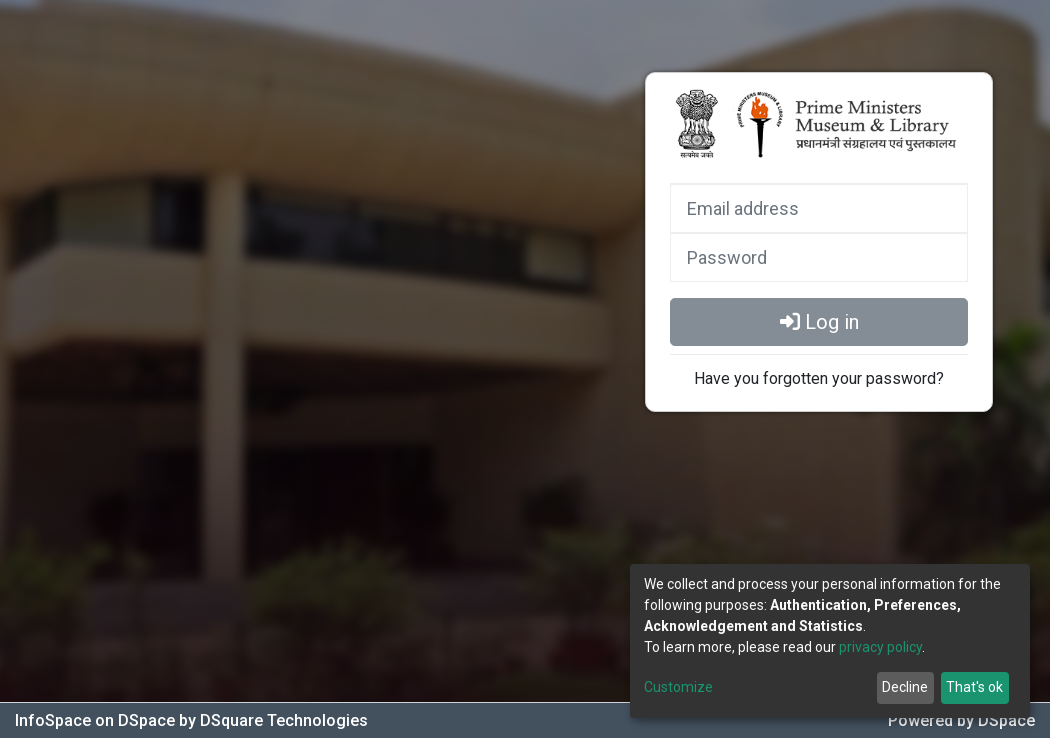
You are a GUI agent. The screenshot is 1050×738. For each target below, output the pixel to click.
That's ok (974, 687)
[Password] (819, 257)
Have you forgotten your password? (819, 378)
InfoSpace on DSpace (97, 720)
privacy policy (880, 647)
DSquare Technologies (284, 720)
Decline (905, 687)
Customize (678, 687)
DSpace (1006, 720)
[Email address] (819, 208)
